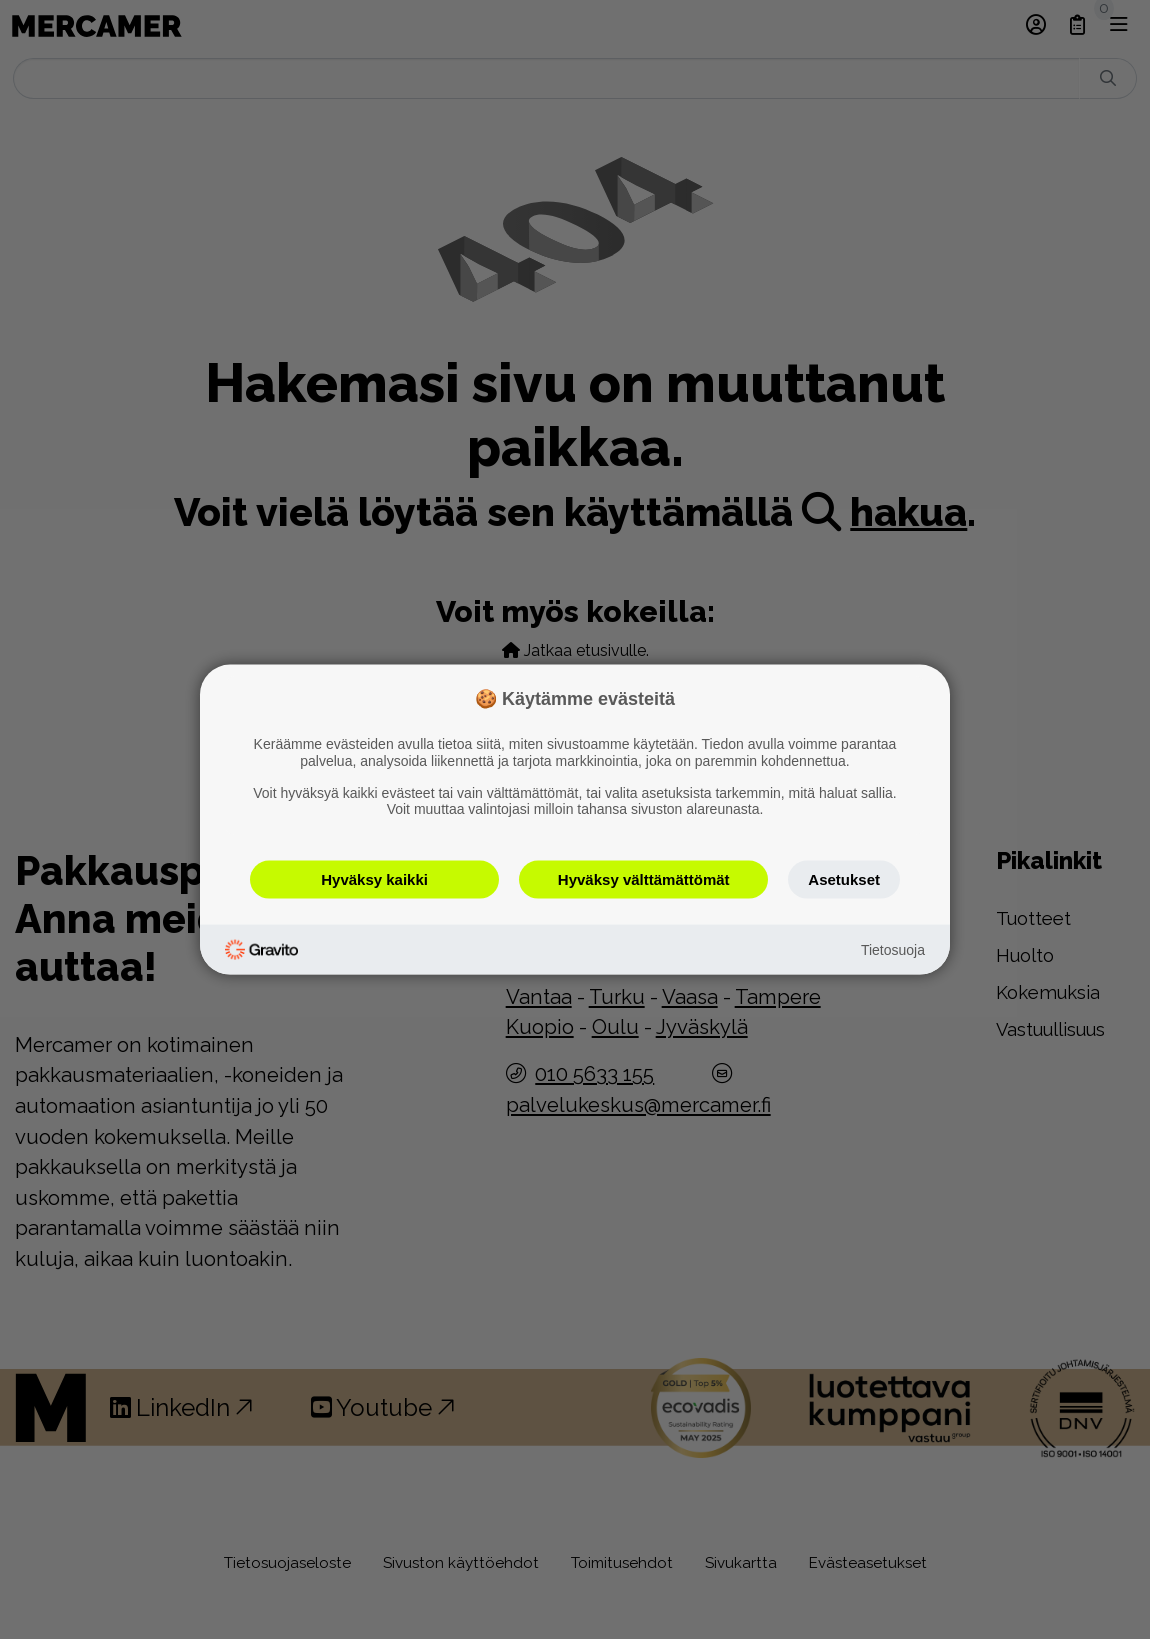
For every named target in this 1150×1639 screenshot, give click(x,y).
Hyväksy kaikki (374, 879)
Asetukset (844, 879)
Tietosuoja (893, 949)
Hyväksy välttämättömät (644, 879)
